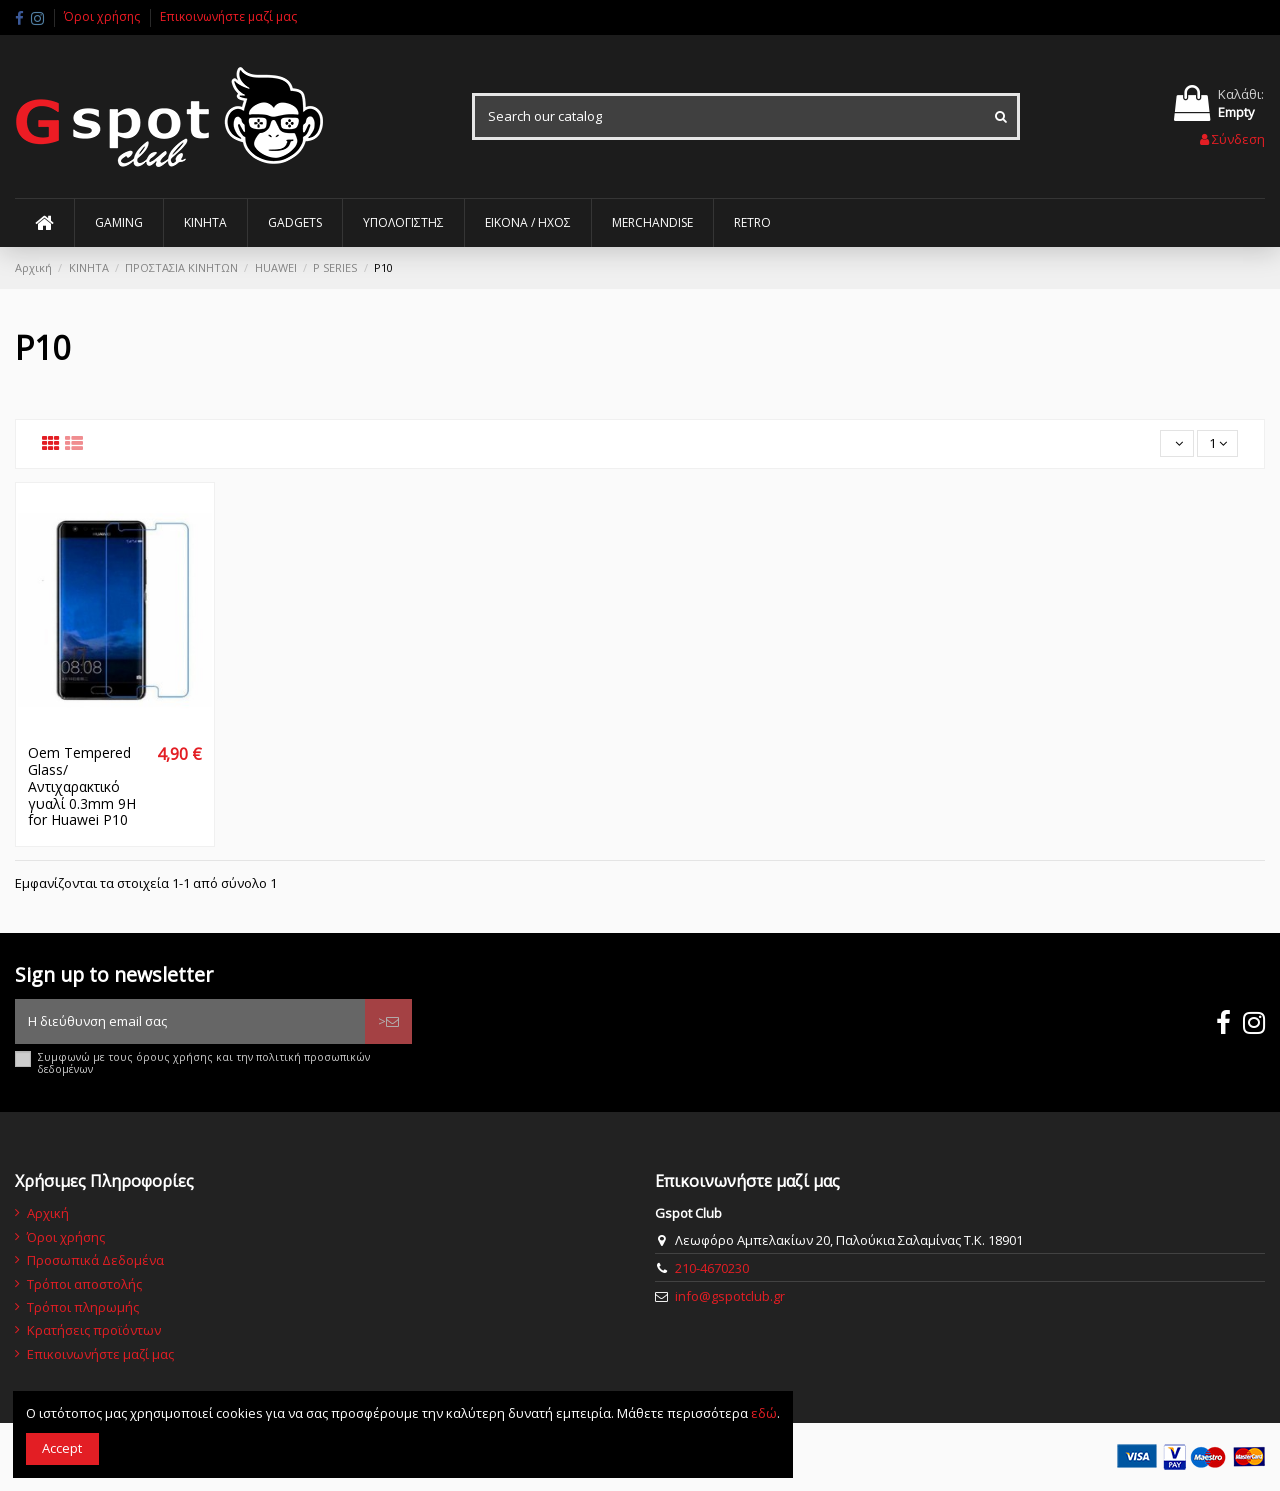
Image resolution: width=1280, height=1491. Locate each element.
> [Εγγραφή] (388, 1021)
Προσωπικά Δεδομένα (95, 1260)
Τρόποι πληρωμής (83, 1307)
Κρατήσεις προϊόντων (94, 1330)
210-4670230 (712, 1268)
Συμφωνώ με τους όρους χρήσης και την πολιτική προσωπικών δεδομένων (204, 1063)
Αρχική (48, 1213)
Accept (62, 1448)
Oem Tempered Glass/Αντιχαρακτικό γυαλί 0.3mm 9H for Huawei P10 (82, 786)
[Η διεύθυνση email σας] (190, 1022)
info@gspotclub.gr (730, 1296)
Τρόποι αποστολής (84, 1284)
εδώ (764, 1413)
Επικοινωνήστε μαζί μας (228, 16)
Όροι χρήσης (103, 16)
